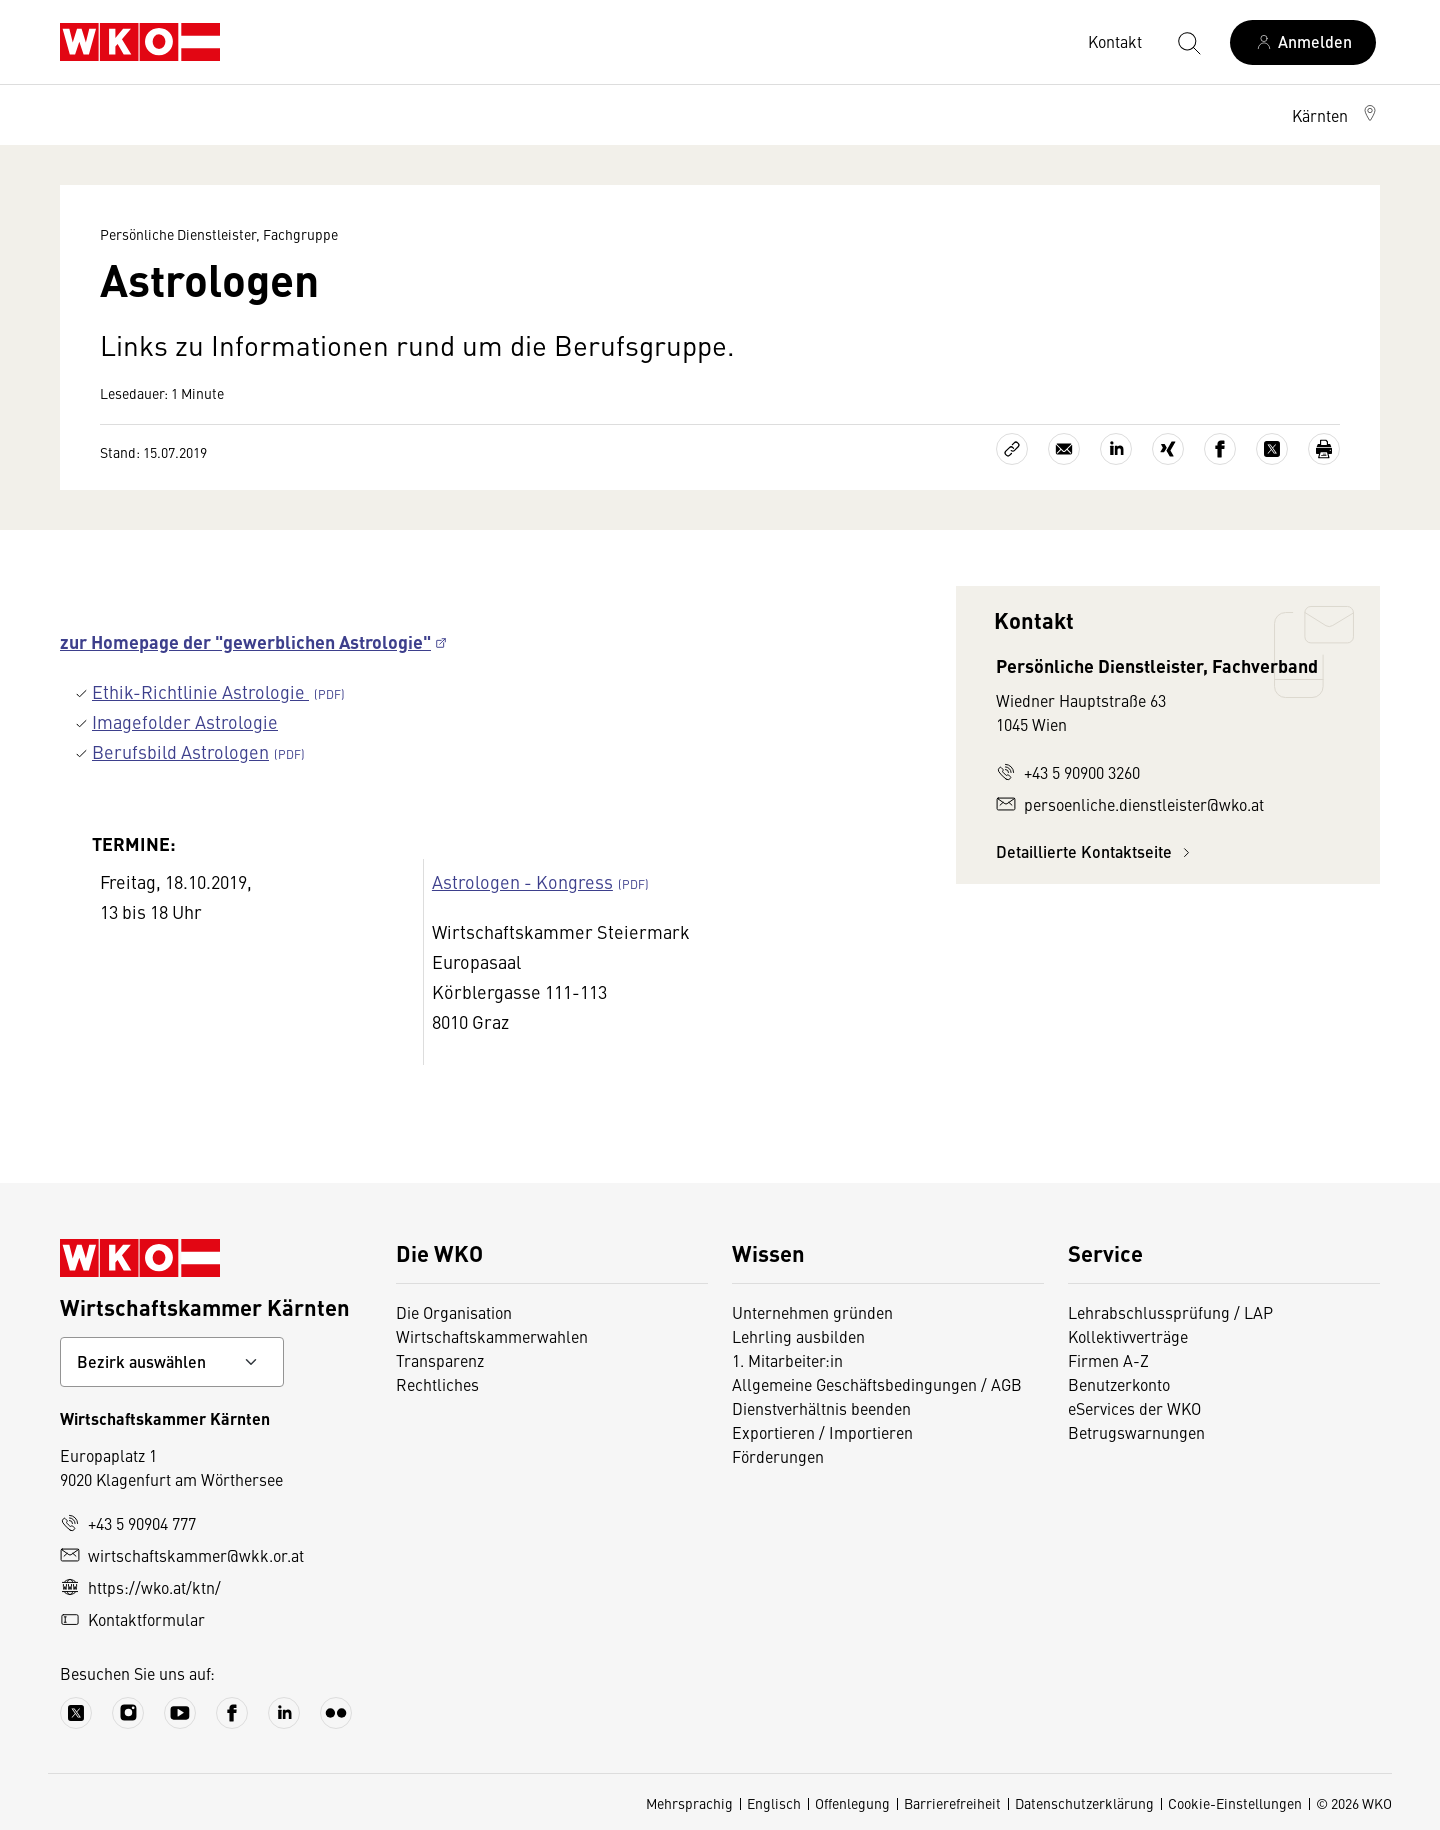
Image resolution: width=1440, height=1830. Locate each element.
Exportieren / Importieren (822, 1432)
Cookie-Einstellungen (1235, 1803)
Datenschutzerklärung (1084, 1803)
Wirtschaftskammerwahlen (492, 1336)
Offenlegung (852, 1803)
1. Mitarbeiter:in (787, 1360)
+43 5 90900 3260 (1068, 772)
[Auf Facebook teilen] (1220, 449)
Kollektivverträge (1128, 1336)
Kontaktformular (132, 1619)
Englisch (774, 1803)
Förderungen (778, 1456)
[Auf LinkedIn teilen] (1116, 449)
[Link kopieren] (1012, 449)
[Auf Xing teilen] (1168, 449)
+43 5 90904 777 (128, 1523)
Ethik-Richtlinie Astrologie (200, 691)
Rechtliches (437, 1384)
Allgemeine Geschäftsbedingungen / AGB (877, 1384)
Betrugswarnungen (1136, 1432)
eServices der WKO (1134, 1408)
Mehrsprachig (689, 1803)
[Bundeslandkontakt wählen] (172, 1362)
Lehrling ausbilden (798, 1336)
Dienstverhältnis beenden (821, 1408)
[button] (1336, 115)
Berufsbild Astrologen (180, 751)
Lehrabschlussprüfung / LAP (1170, 1312)
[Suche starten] (1188, 42)
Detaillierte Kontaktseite (1096, 851)
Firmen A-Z (1108, 1360)
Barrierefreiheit (952, 1803)
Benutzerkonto (1119, 1384)
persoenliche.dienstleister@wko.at (1130, 804)
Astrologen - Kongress (522, 881)
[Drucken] (1324, 449)
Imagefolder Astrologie (185, 721)
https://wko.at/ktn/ (140, 1587)
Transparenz (440, 1360)
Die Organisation (454, 1312)
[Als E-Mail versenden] (1064, 449)
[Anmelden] (1303, 42)
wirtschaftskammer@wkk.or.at (182, 1555)
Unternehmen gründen (812, 1312)
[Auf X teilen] (1272, 449)
